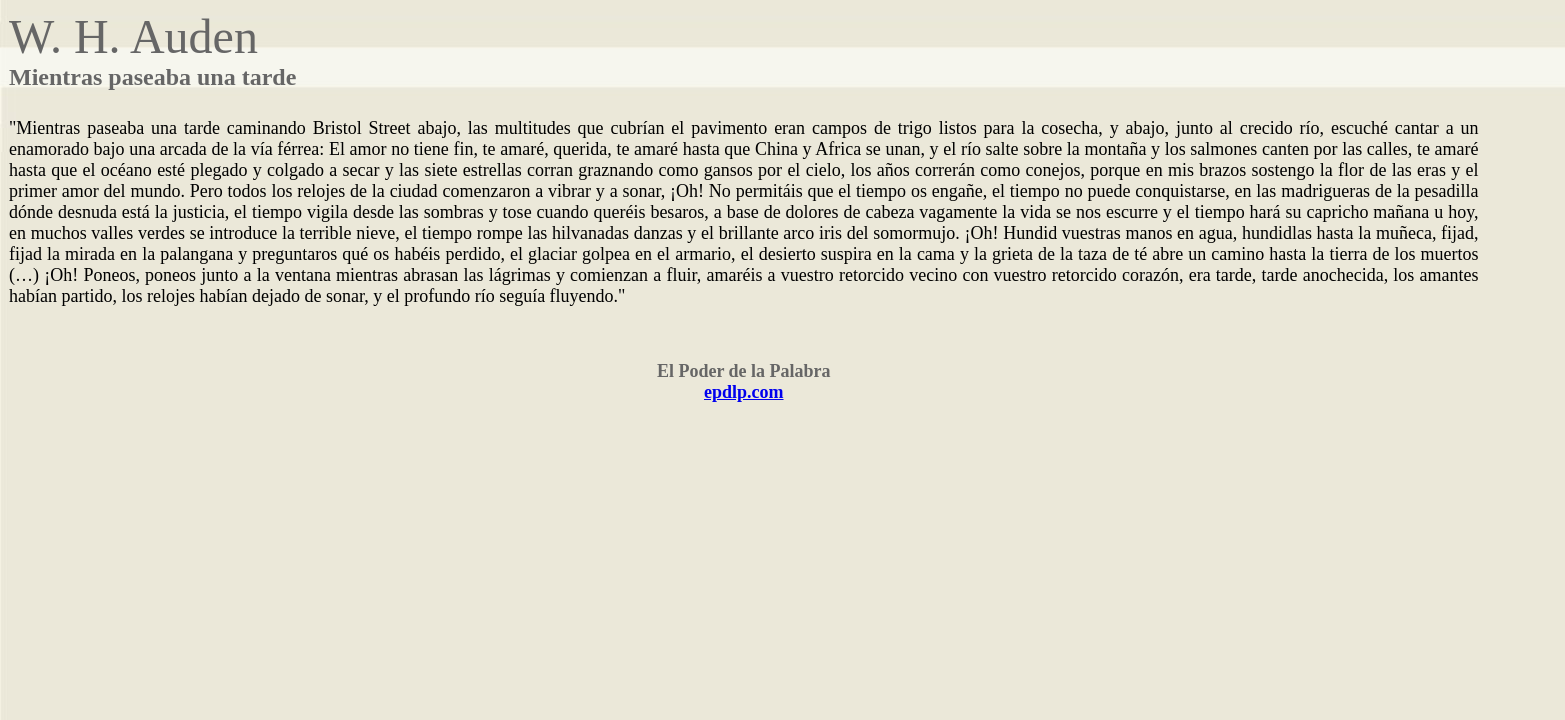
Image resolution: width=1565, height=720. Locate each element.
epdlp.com (744, 392)
